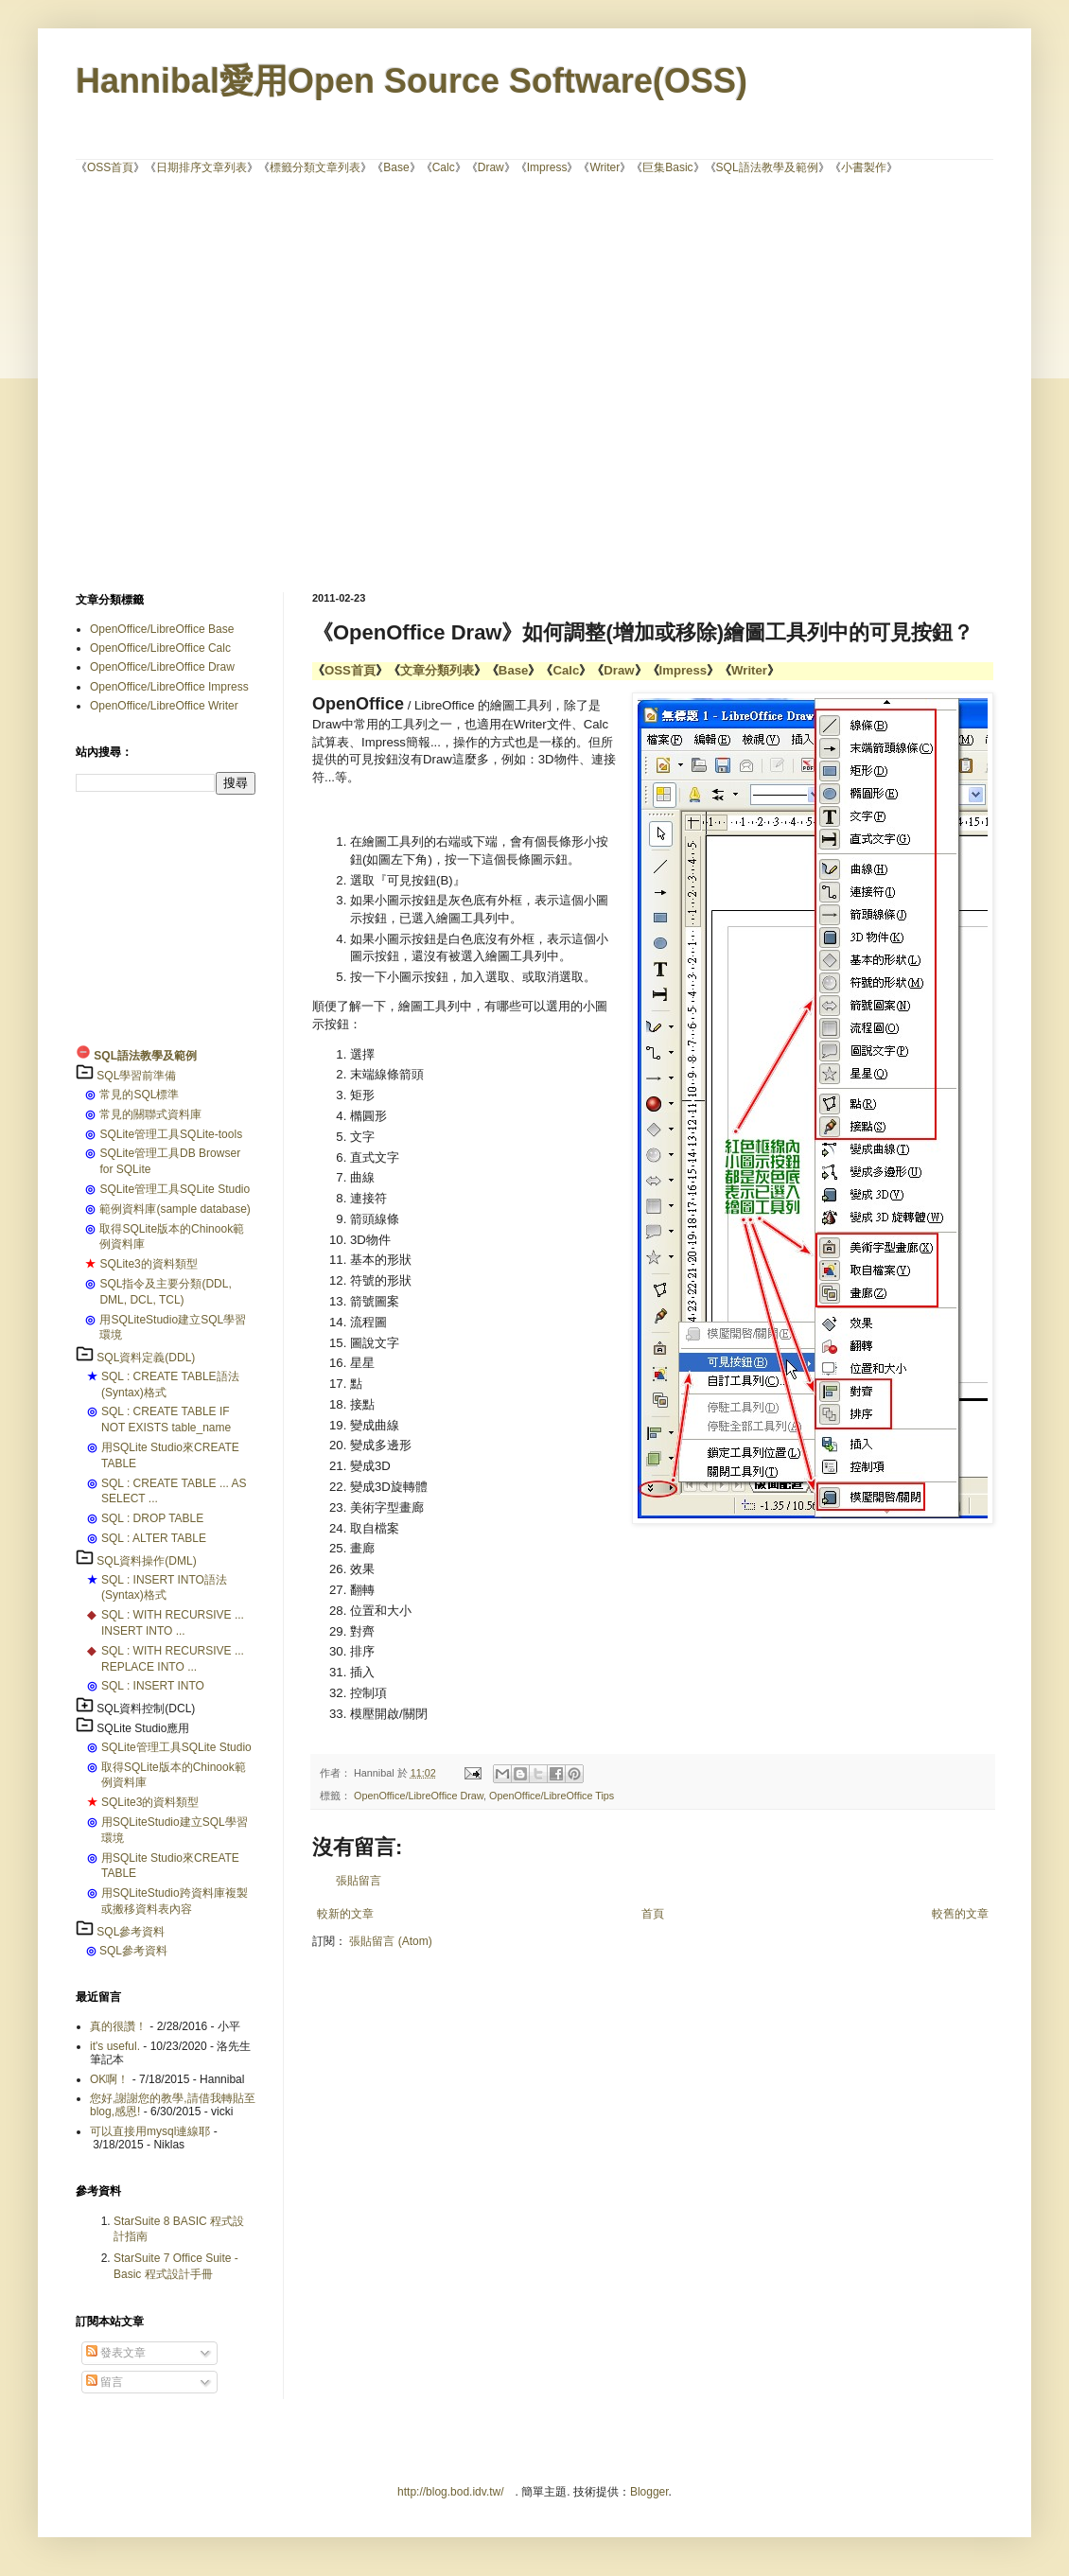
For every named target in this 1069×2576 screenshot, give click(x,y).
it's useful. (115, 2046)
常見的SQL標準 (139, 1094)
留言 (104, 2382)
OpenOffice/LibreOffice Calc (160, 648)
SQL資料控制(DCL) (145, 1708)
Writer (604, 167)
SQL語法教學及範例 (767, 167)
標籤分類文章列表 (315, 167)
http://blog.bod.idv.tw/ (450, 2491)
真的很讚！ (118, 2026)
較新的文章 (345, 1913)
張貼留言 (358, 1880)
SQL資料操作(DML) (146, 1561)
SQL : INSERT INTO (152, 1685)
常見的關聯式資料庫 (150, 1114)
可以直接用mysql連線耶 (150, 2131)
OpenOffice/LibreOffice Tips (551, 1795)
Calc (443, 167)
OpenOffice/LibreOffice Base (162, 629)
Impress (547, 167)
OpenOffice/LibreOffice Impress (169, 686)
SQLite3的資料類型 (148, 1263)
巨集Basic (667, 167)
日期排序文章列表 (201, 167)
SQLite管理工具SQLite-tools (170, 1134)
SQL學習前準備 (136, 1075)
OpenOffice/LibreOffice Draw (418, 1795)
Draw (491, 167)
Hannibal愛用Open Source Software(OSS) (411, 80)
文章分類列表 (437, 670)
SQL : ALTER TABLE (153, 1538)
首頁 (652, 1913)
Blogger (649, 2491)
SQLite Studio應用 (142, 1728)
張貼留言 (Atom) (390, 1941)
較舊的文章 (960, 1913)
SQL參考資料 (130, 1931)
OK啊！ (109, 2079)
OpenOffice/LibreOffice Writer (164, 705)
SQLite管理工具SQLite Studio (174, 1189)
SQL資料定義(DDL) (145, 1357)
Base (396, 167)
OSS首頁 (110, 167)
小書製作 (863, 167)
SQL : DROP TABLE (152, 1518)
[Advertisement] (177, 381)
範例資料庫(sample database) (174, 1209)
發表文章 (116, 2352)
